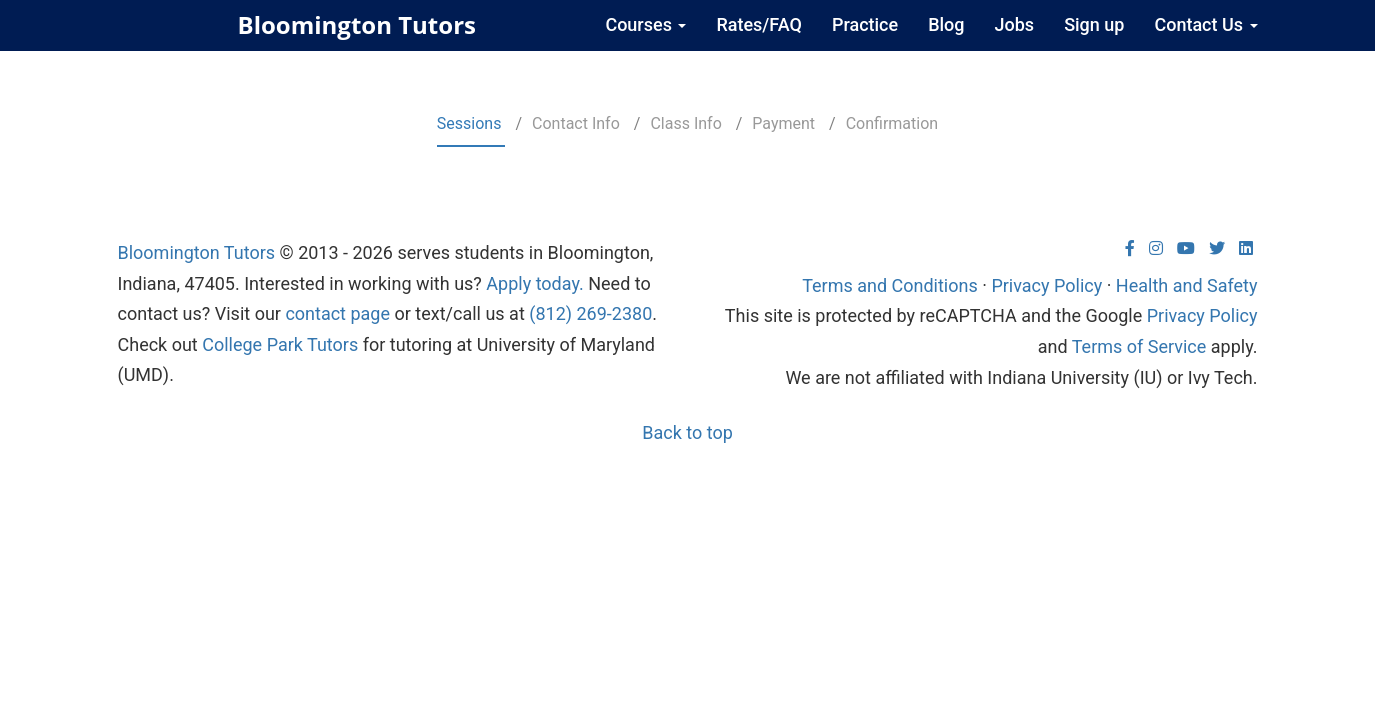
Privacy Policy (1046, 285)
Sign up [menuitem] (1094, 24)
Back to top (687, 432)
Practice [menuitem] (865, 24)
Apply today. (534, 283)
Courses (645, 24)
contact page (337, 313)
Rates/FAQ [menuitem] (759, 24)
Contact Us (1205, 24)
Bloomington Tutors (357, 24)
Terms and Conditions (890, 285)
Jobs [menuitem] (1015, 24)
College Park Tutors (280, 344)
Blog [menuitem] (946, 24)
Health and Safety (1187, 285)
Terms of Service (1139, 346)
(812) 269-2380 (590, 313)
